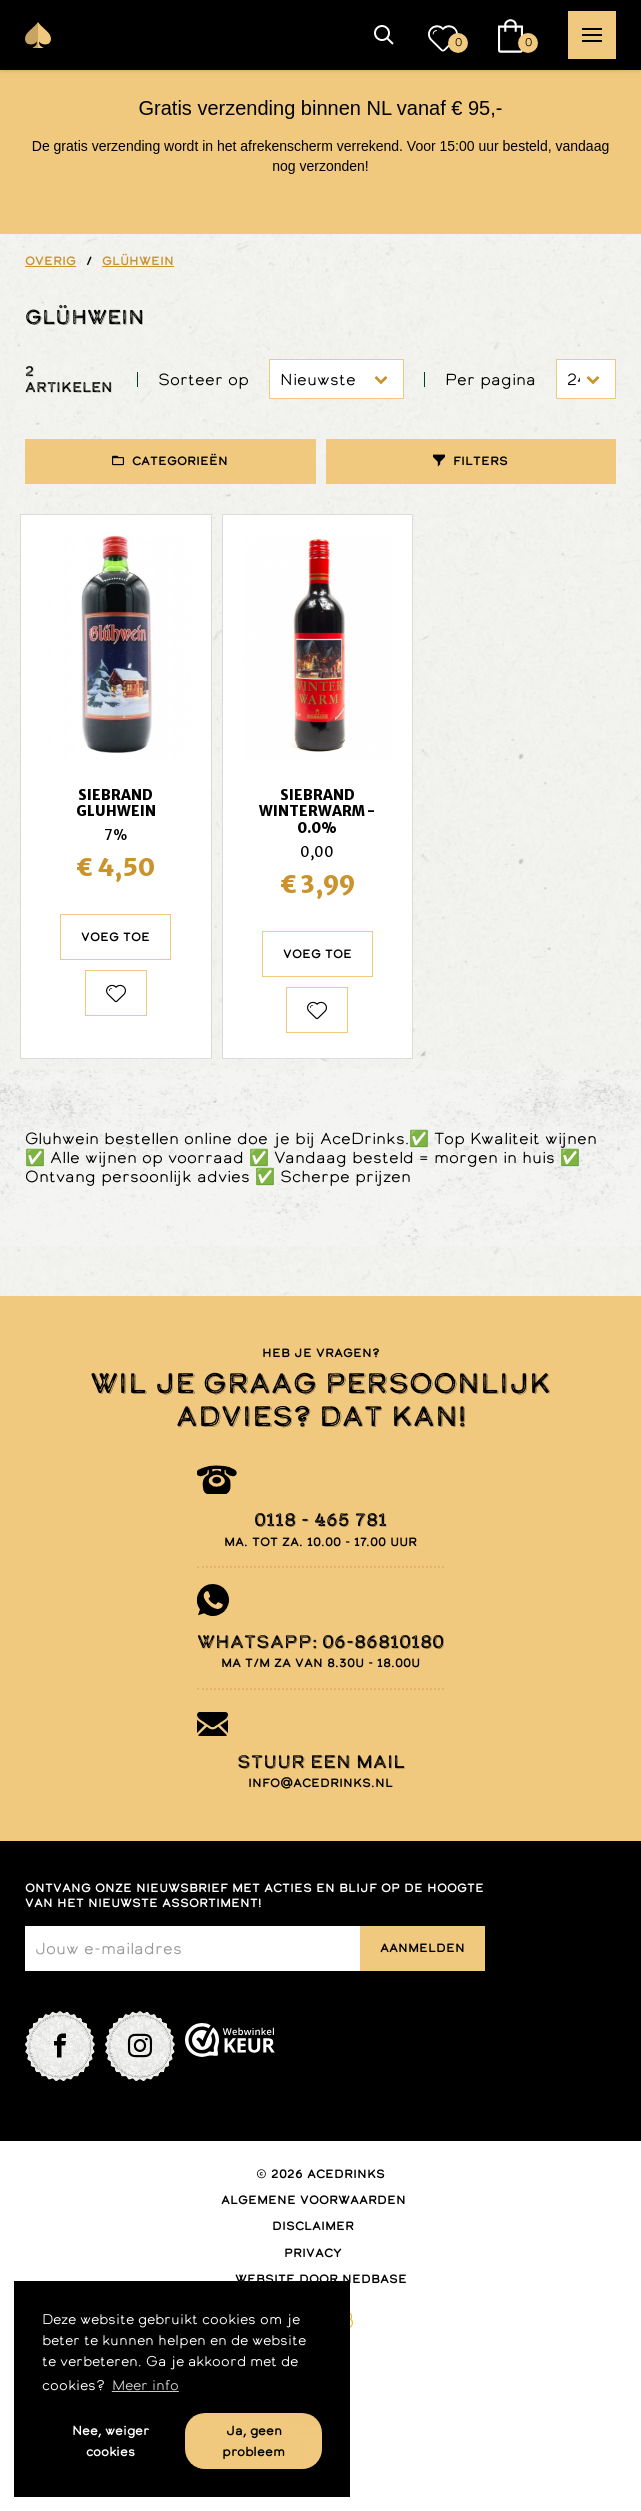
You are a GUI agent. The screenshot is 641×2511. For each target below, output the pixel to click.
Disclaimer (313, 2226)
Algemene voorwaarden (313, 2200)
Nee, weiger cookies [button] (110, 2441)
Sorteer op (203, 379)
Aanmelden (422, 1948)
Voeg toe (115, 937)
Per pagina (490, 379)
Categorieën (180, 461)
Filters (480, 461)
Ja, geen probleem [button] (253, 2441)
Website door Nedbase (321, 2279)
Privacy (313, 2253)
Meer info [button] (145, 2385)
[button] (384, 35)
